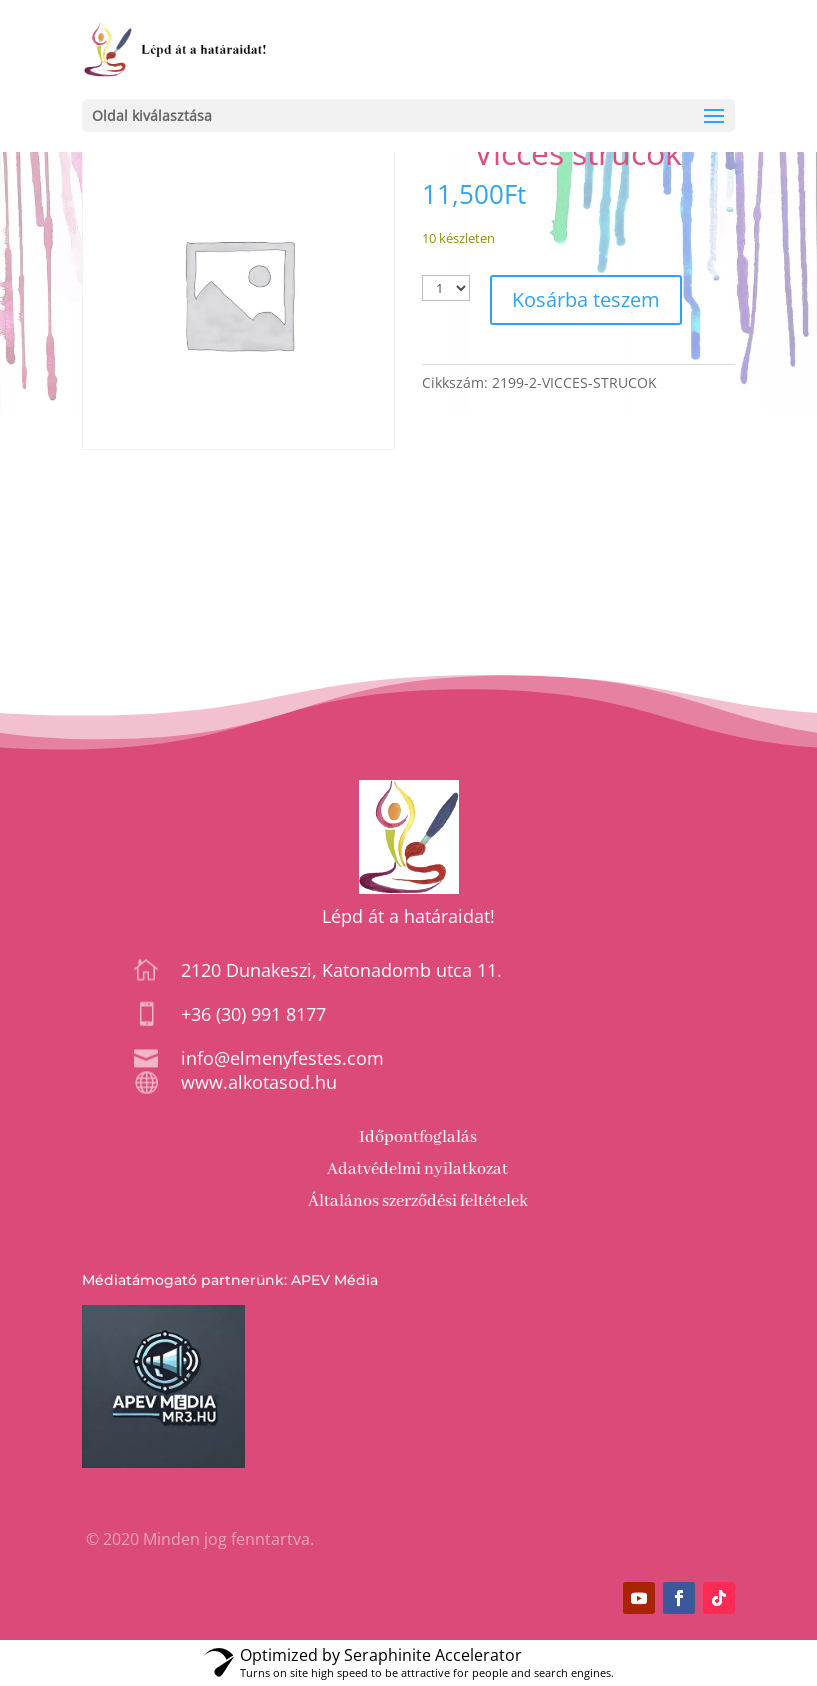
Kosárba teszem (586, 299)
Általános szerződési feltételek (418, 1201)
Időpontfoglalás (418, 1137)
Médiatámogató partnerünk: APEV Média (230, 1280)
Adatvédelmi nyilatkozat (417, 1169)
